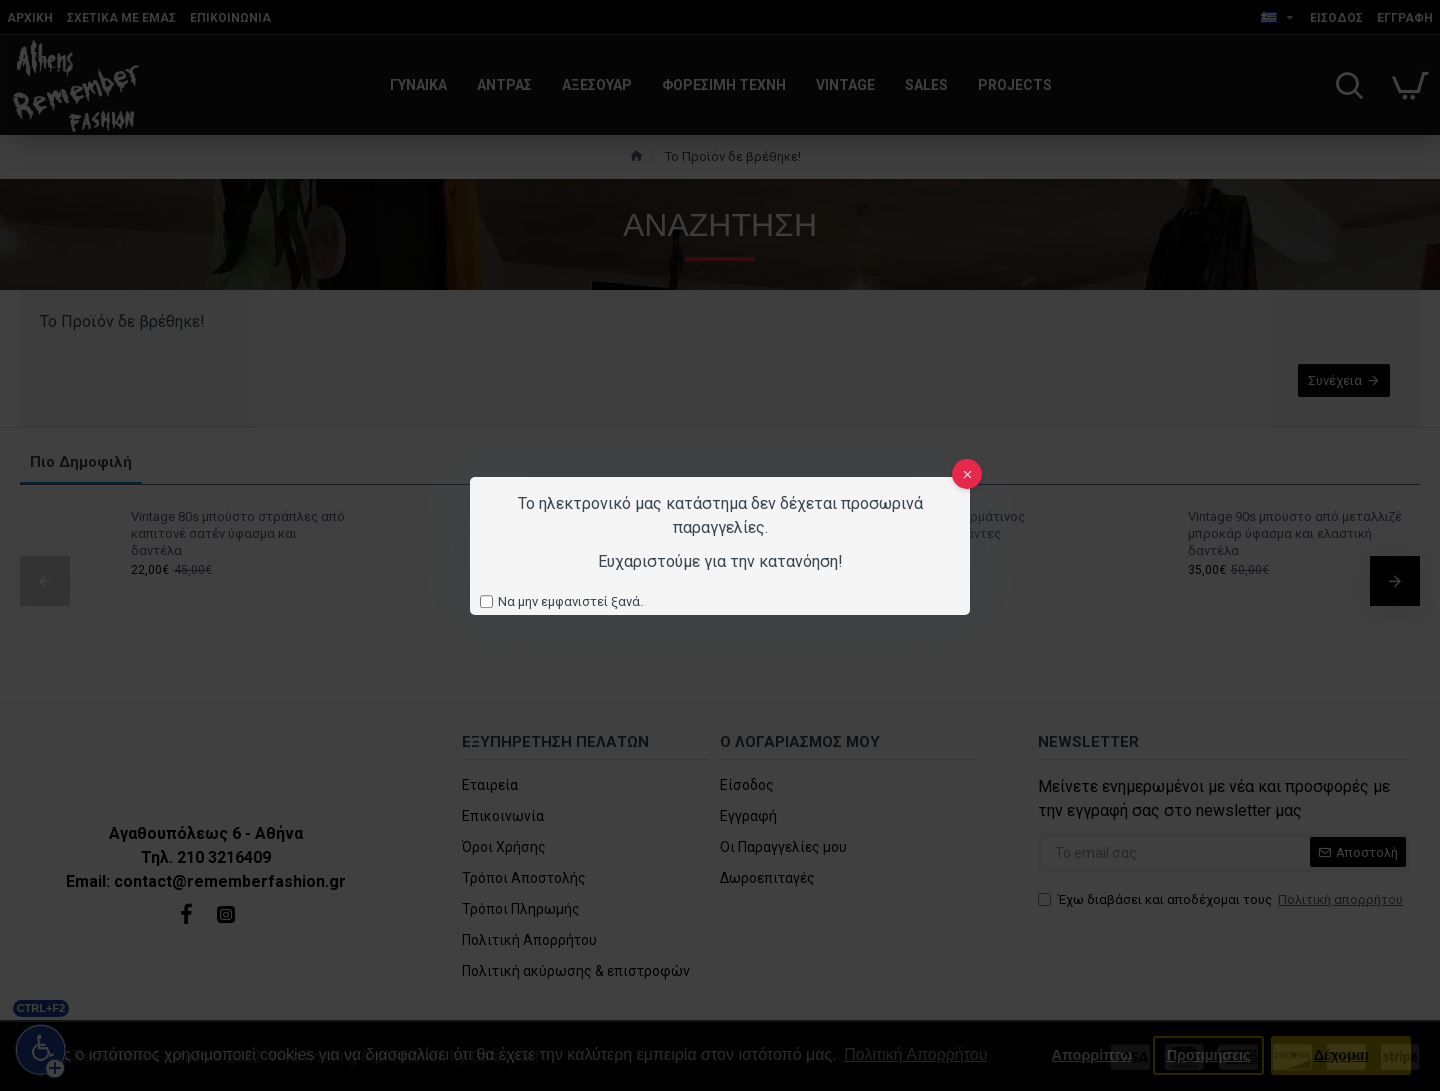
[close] (967, 474)
